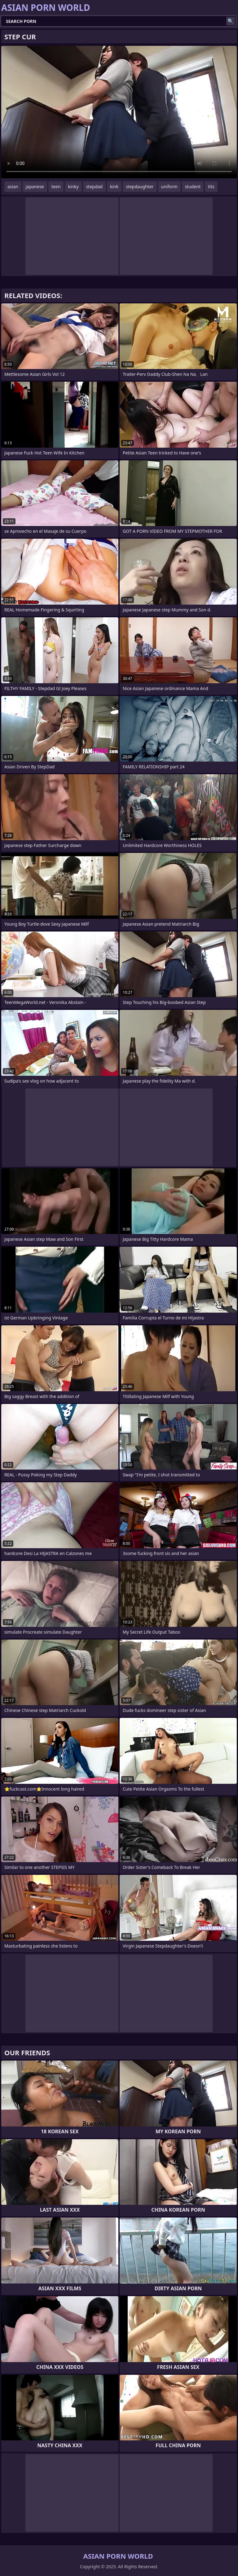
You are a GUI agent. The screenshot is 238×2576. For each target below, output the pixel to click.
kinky (73, 186)
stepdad (94, 186)
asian (12, 186)
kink (114, 186)
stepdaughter (139, 186)
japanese (35, 186)
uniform (169, 186)
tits (211, 186)
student (193, 186)
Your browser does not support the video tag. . (119, 112)
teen (56, 186)
